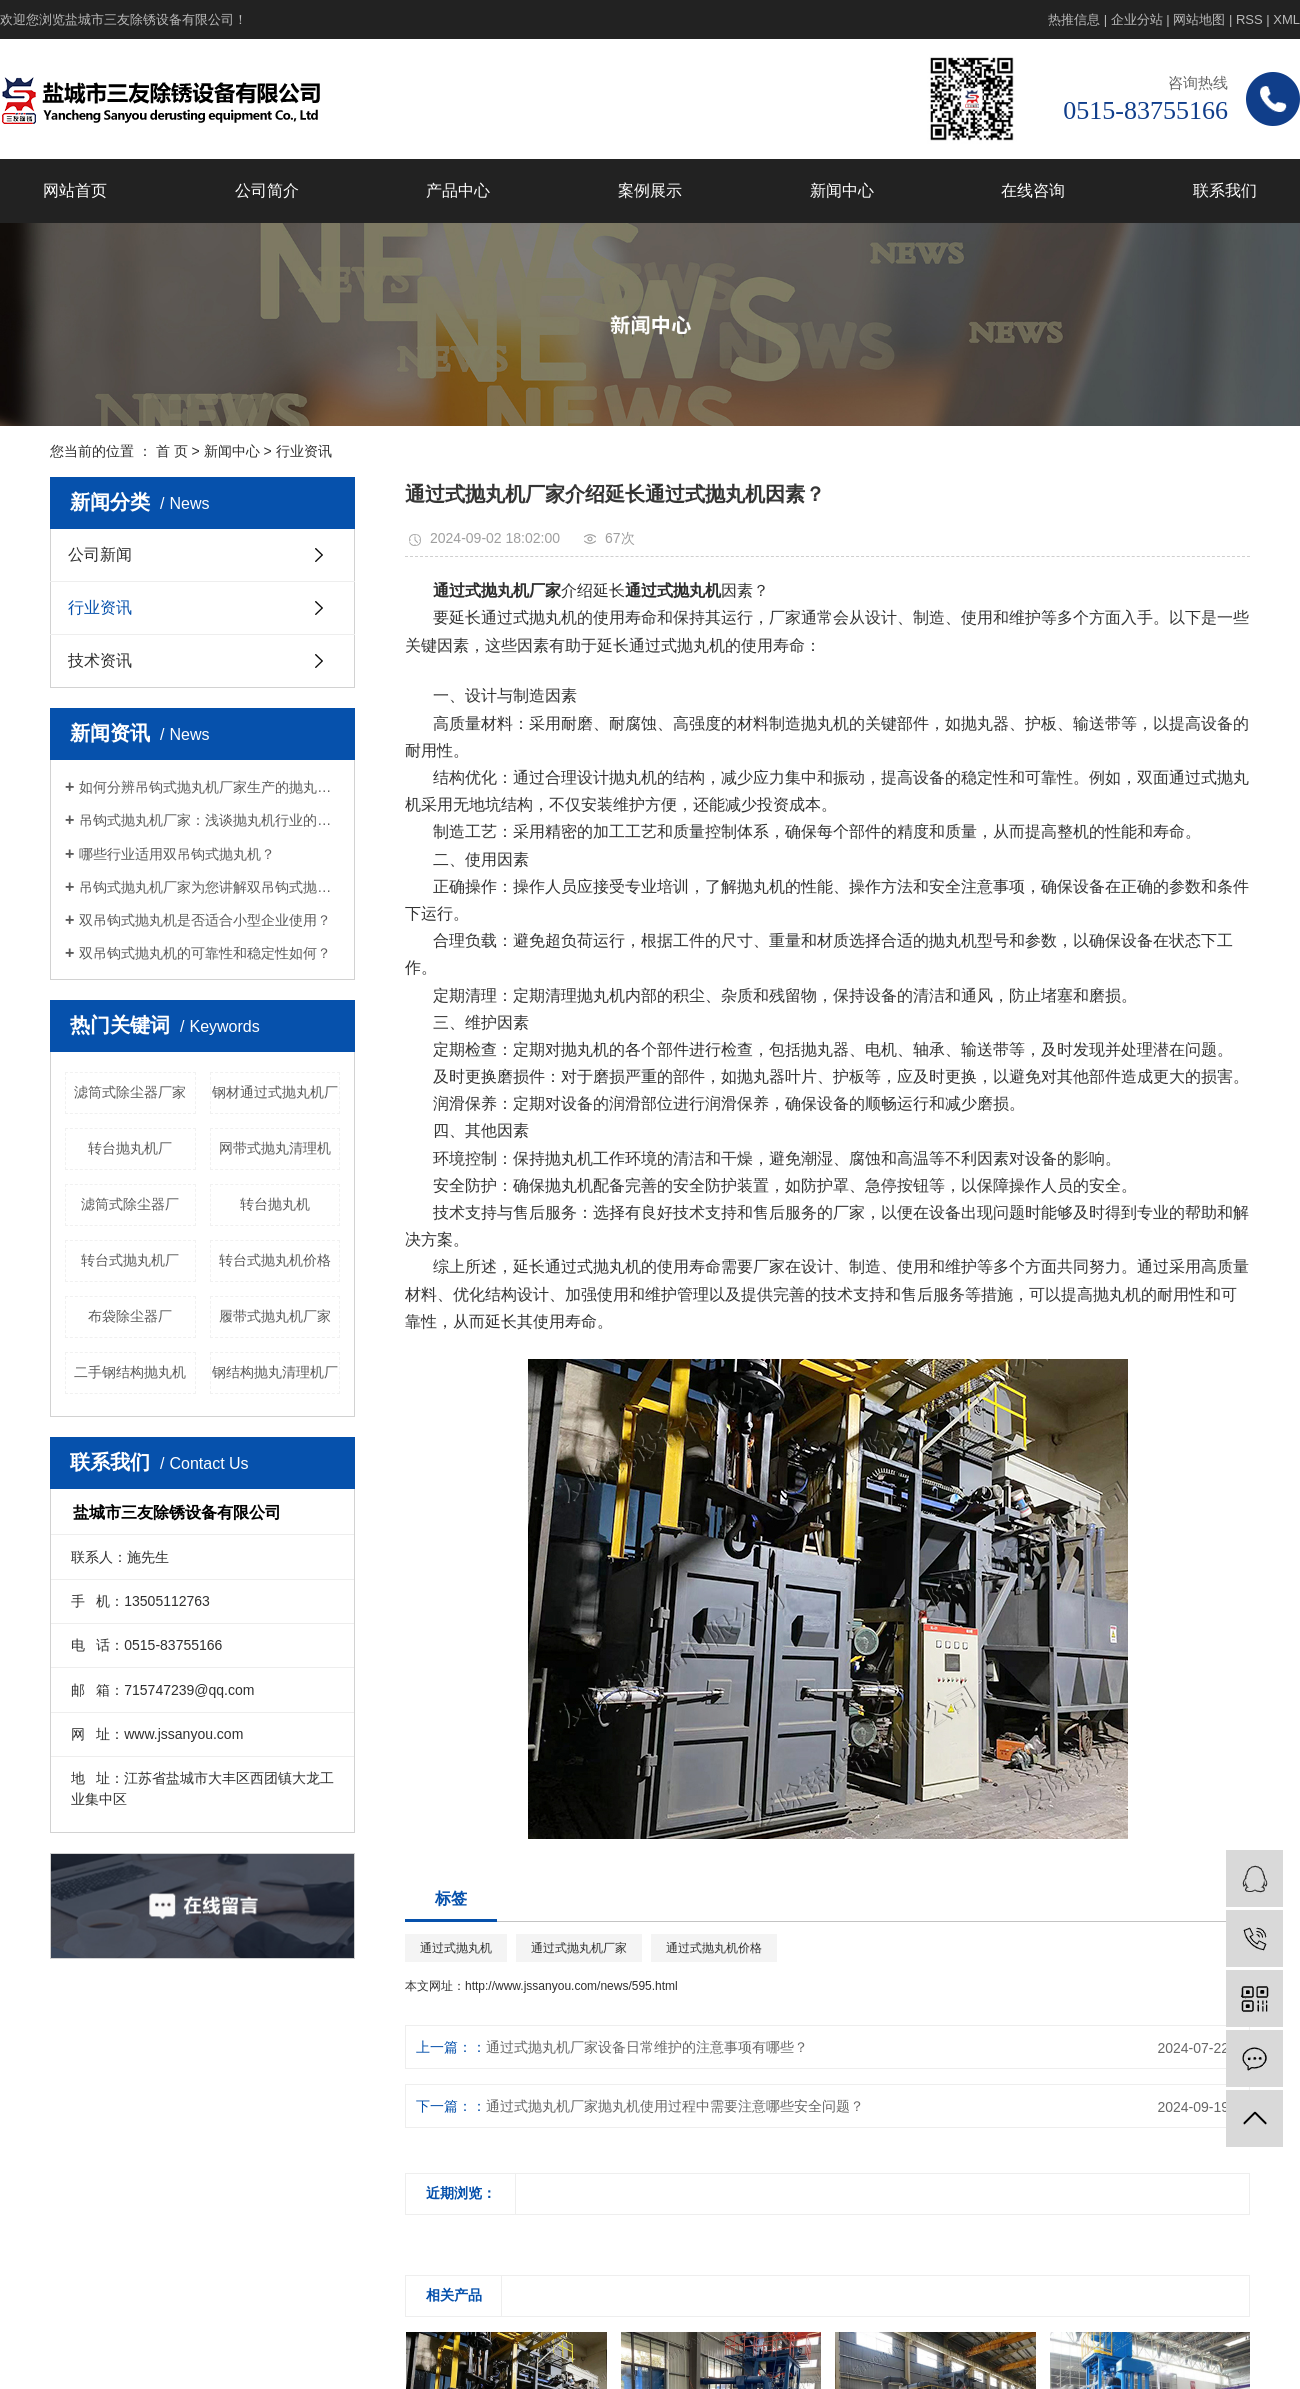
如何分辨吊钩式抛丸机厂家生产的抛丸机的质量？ (209, 787)
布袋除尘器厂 (130, 1316)
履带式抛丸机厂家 (275, 1316)
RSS (1249, 19)
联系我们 (1225, 190)
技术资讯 (100, 660)
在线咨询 (1033, 190)
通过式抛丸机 (456, 1948)
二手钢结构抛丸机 (130, 1372)
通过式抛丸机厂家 (579, 1948)
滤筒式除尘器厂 (130, 1204)
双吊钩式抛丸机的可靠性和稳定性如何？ (205, 953)
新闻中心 (842, 190)
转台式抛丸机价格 (275, 1260)
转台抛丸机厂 (130, 1148)
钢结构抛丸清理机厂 (275, 1372)
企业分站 (1137, 19)
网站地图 (1199, 19)
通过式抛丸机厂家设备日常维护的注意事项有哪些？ (647, 2047)
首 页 (172, 451)
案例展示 (650, 190)
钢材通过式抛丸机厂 (275, 1092)
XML (1286, 19)
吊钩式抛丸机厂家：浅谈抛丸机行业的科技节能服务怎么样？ (209, 820)
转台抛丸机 (275, 1204)
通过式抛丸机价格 (714, 1948)
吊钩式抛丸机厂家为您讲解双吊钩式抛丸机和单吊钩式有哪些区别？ (209, 887)
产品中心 (458, 190)
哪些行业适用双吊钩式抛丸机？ (177, 854)
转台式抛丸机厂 (130, 1260)
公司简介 (267, 190)
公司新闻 (100, 554)
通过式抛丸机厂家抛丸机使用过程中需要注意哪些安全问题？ (675, 2106)
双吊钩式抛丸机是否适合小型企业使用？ (205, 920)
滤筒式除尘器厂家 (130, 1092)
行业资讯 (304, 451)
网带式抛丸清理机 (275, 1148)
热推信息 (1074, 19)
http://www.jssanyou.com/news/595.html (571, 1986)
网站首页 (75, 190)
